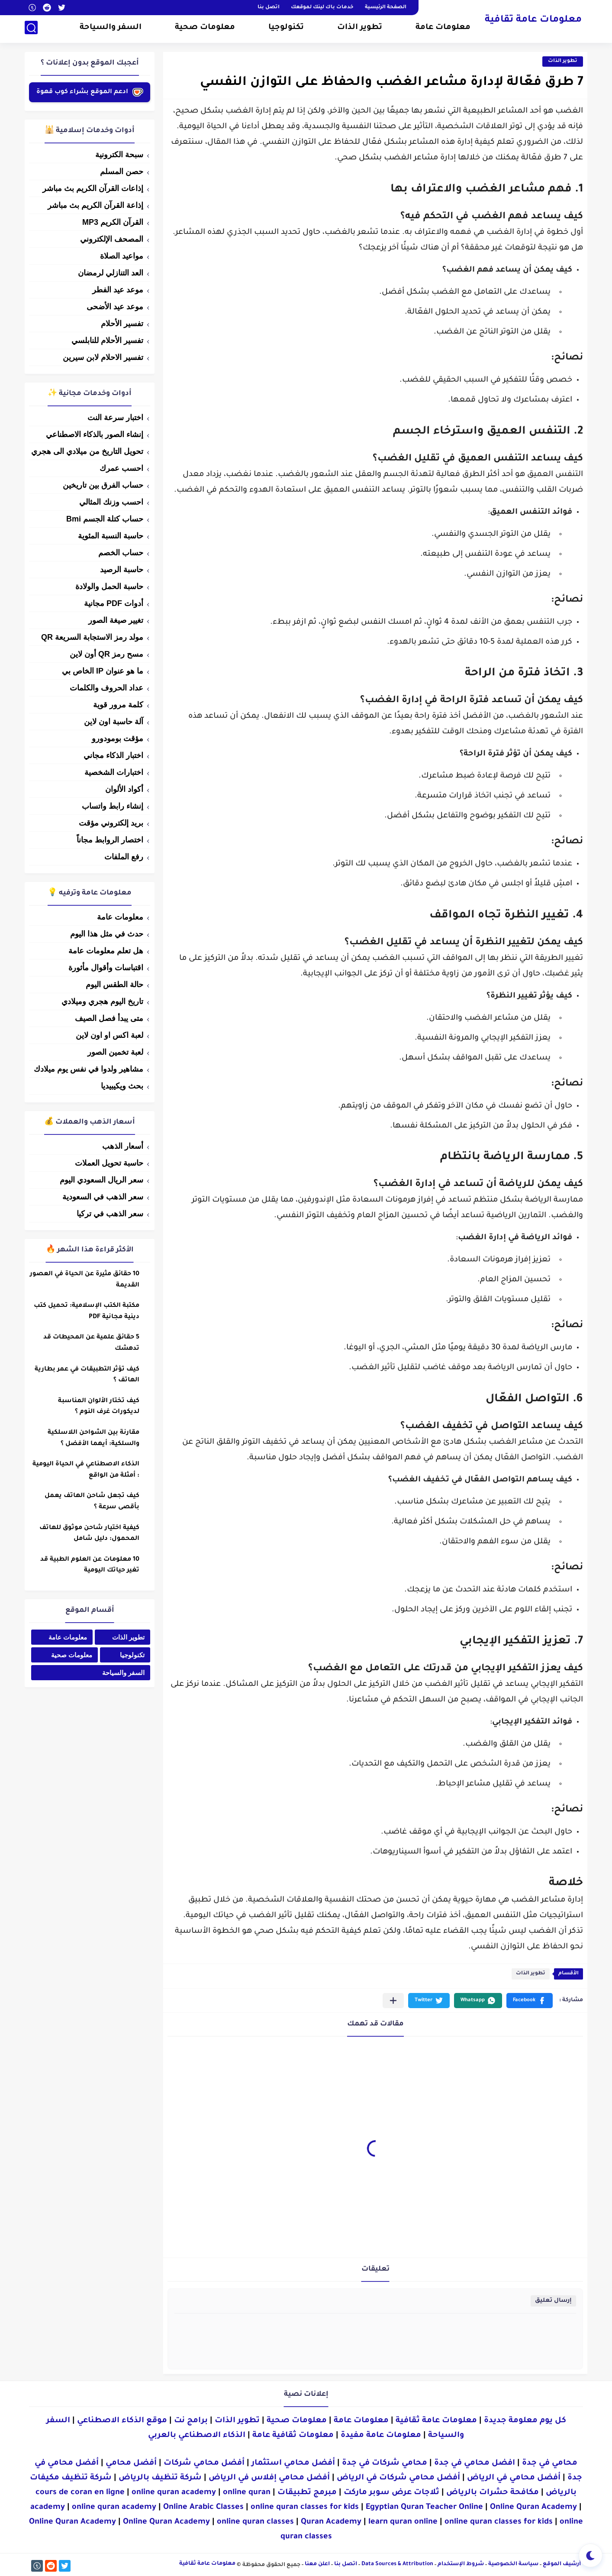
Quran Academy (331, 2522)
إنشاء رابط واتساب (112, 806)
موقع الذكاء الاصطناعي (122, 2421)
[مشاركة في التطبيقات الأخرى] (393, 2000)
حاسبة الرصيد (121, 569)
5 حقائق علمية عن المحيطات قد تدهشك (91, 1343)
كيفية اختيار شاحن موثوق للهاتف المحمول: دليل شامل (89, 1534)
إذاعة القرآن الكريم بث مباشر (95, 205)
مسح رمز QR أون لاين (106, 654)
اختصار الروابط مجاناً (110, 840)
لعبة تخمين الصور (115, 1052)
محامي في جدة (549, 2463)
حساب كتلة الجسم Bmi (104, 519)
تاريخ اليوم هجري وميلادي (102, 1001)
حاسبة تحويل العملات (109, 1163)
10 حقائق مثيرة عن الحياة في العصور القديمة (84, 1280)
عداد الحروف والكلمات (106, 688)
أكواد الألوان (124, 789)
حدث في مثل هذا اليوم (106, 934)
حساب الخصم (120, 552)
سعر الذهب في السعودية (102, 1196)
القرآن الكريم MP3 (112, 222)
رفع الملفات (123, 856)
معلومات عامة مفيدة (381, 2435)
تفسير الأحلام (122, 323)
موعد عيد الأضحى (115, 306)
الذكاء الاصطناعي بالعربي (196, 2435)
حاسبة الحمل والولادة (109, 586)
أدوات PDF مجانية (113, 603)
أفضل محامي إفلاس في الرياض (269, 2478)
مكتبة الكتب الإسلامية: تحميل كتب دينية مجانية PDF (86, 1312)
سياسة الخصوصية (513, 2564)
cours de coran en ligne (80, 2493)
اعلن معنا (317, 2564)
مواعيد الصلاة (121, 256)
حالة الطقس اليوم (114, 984)
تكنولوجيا (286, 28)
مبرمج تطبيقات (307, 2493)
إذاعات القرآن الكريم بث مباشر (92, 188)
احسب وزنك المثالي (111, 502)
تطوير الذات (359, 28)
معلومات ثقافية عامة (293, 2435)
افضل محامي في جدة (474, 2463)
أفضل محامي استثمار (293, 2463)
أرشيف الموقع (562, 2564)
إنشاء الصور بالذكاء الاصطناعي (94, 434)
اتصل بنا (269, 7)
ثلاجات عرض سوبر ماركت (391, 2493)
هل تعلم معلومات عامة (105, 950)
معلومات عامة (443, 28)
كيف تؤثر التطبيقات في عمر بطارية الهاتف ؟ (87, 1375)
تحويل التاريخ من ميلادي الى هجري (87, 451)
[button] (529, 2000)
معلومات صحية (205, 28)
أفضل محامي (131, 2463)
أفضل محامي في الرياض (513, 2478)
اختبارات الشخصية (113, 772)
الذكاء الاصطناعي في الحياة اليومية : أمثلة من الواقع (85, 1470)
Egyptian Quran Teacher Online (424, 2507)
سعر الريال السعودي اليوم (101, 1180)
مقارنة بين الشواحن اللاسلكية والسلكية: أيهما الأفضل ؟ (93, 1438)
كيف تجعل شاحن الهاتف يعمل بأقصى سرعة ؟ (92, 1502)
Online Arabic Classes (203, 2507)
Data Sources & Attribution (397, 2564)
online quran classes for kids (305, 2507)
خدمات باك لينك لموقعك (322, 7)
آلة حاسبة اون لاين (113, 721)
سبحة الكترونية (119, 154)
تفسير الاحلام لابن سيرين (103, 357)
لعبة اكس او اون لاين (109, 1035)
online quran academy (174, 2493)
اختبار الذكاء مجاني (113, 755)
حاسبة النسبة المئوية (110, 535)
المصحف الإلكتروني (111, 239)
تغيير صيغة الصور (115, 620)
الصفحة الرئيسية (385, 7)
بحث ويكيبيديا (122, 1086)
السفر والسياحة (111, 28)
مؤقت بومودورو (117, 738)
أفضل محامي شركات (204, 2463)
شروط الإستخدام (461, 2564)
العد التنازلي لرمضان (110, 273)
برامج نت (191, 2421)
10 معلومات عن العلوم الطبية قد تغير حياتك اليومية (89, 1565)
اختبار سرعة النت (115, 417)
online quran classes (255, 2522)
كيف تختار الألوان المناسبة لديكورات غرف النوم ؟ (98, 1407)
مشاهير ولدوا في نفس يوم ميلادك (88, 1069)
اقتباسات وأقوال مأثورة (105, 967)
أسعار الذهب (122, 1146)
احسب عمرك (121, 468)
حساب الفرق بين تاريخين (103, 485)
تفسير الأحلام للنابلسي (107, 340)
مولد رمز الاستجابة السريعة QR (92, 637)
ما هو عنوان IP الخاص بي (102, 671)
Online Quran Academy (533, 2507)
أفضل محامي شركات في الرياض (398, 2478)
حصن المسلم (121, 171)
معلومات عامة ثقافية (533, 21)
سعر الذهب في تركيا (110, 1213)
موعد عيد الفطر (117, 289)
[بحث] (31, 29)
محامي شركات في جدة (384, 2463)
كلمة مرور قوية (118, 704)
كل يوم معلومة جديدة (525, 2421)
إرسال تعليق (553, 2300)
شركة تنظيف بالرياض (160, 2478)
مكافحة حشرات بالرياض (492, 2493)
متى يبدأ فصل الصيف (109, 1018)
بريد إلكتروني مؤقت (111, 823)
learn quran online (403, 2522)
